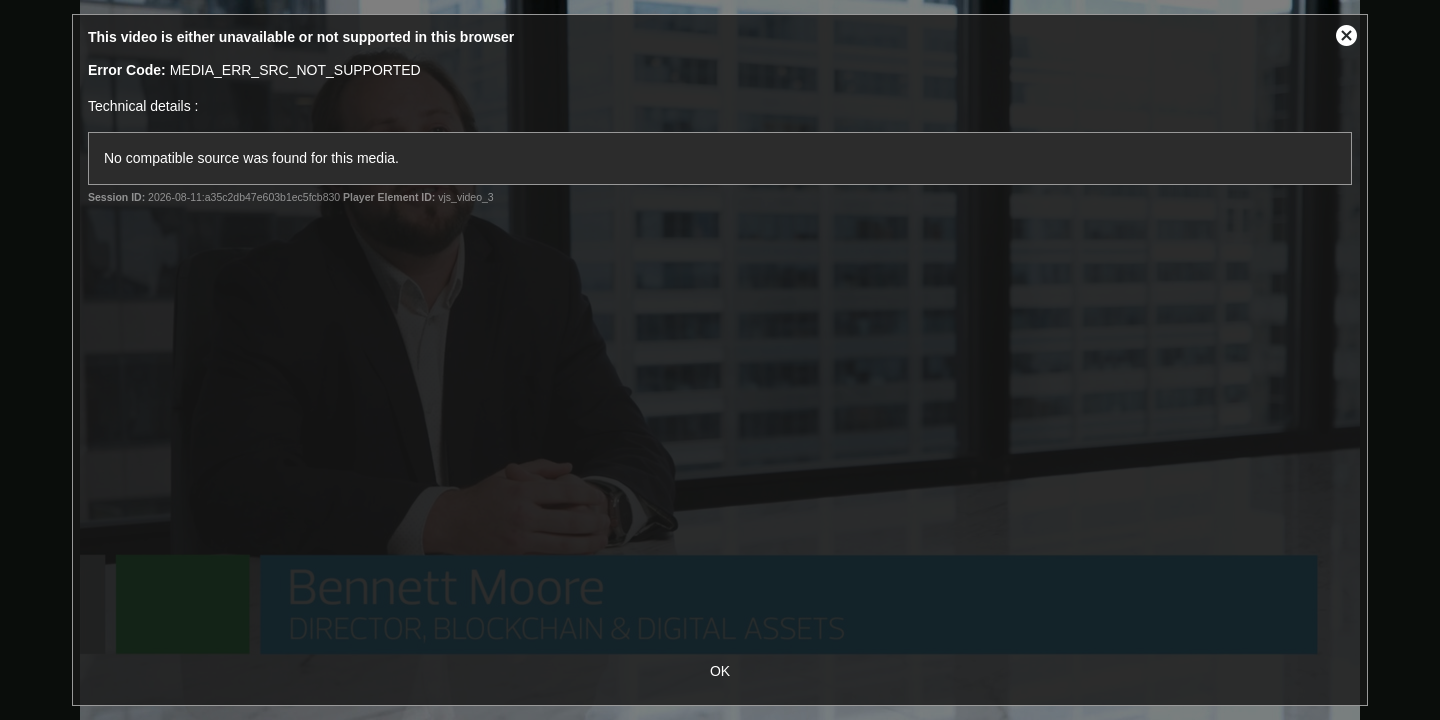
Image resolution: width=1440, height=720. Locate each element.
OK (720, 671)
